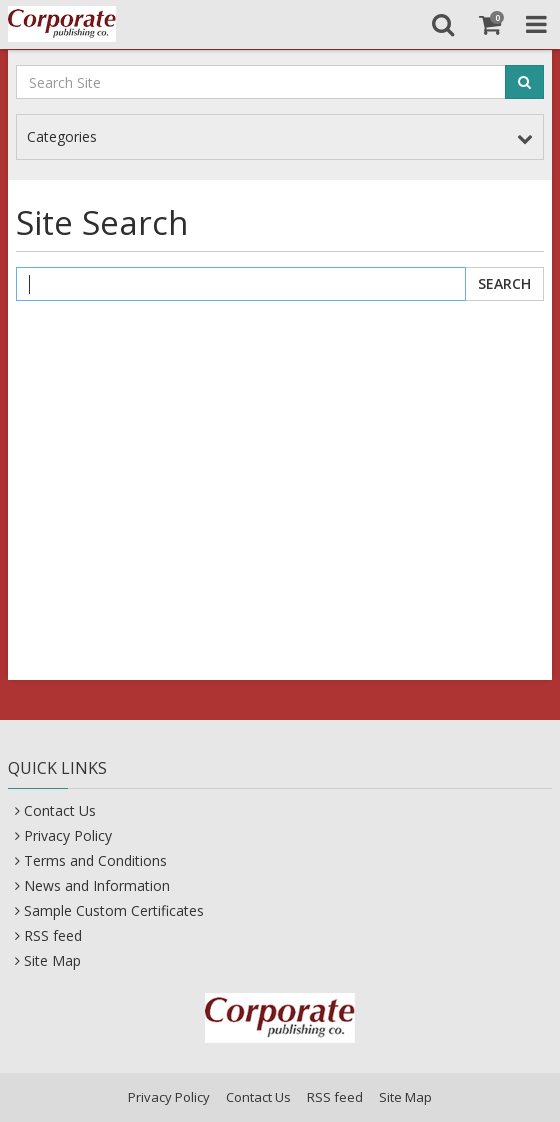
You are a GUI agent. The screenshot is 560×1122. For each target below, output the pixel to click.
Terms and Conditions (95, 860)
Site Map (52, 960)
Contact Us (60, 810)
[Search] (442, 24)
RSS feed (53, 935)
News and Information (97, 885)
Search (504, 283)
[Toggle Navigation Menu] (536, 24)
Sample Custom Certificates (114, 910)
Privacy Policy (68, 835)
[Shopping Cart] (489, 24)
